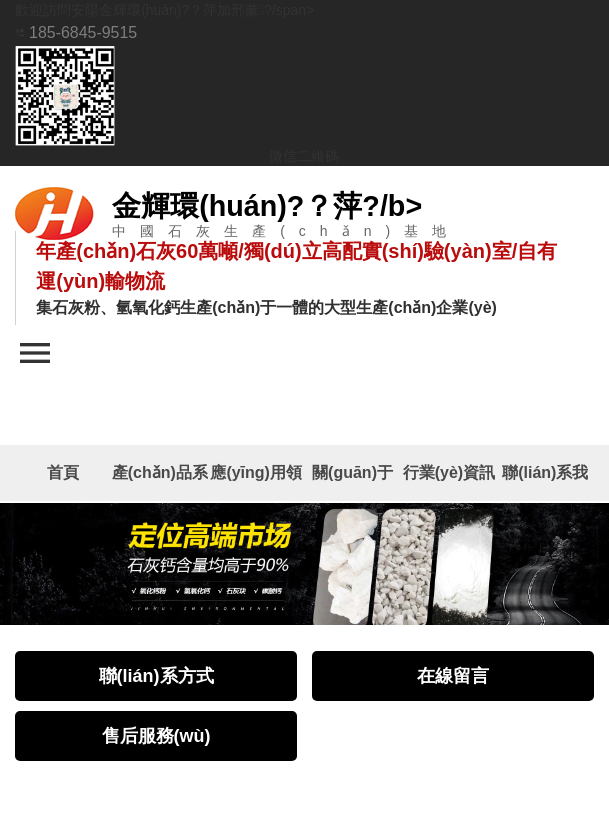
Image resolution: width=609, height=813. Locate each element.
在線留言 (453, 678)
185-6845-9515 (76, 31)
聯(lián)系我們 (545, 483)
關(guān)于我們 (352, 483)
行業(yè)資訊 (449, 473)
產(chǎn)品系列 (160, 483)
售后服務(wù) (156, 738)
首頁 (63, 473)
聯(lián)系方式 (156, 678)
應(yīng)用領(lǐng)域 (256, 483)
